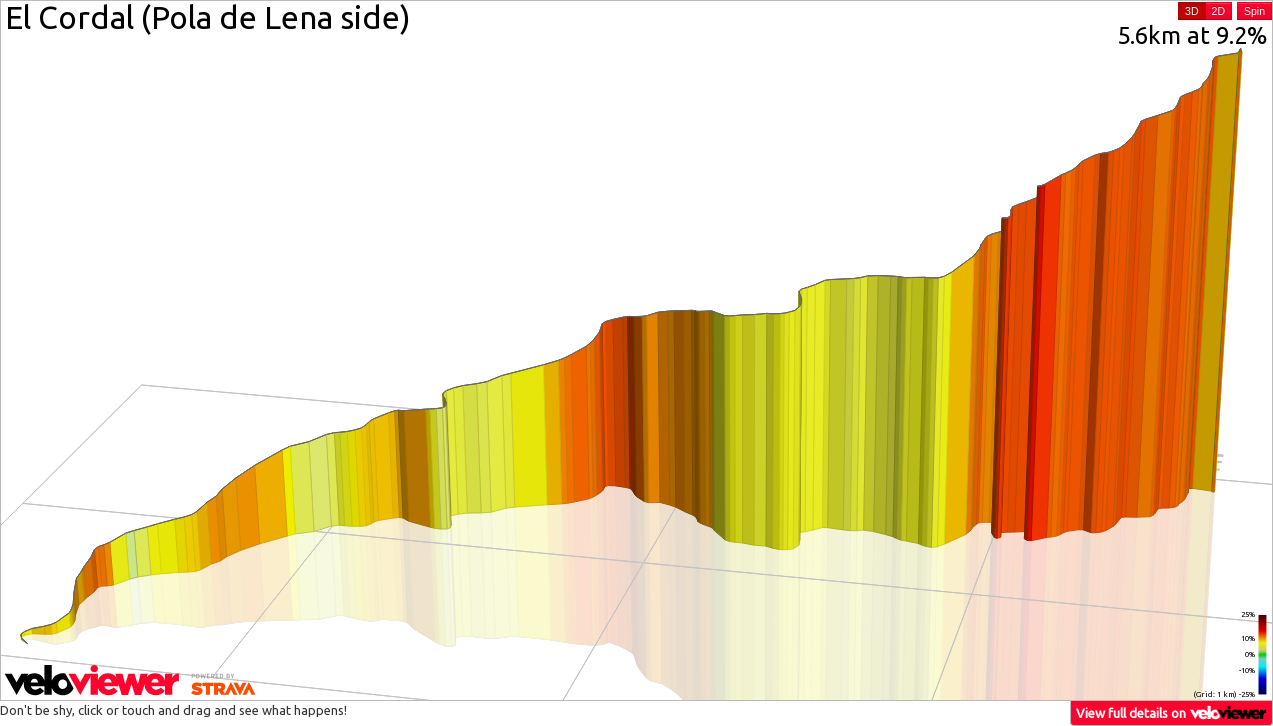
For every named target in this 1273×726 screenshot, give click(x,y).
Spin (1254, 11)
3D (1191, 11)
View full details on (1172, 712)
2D (1218, 11)
